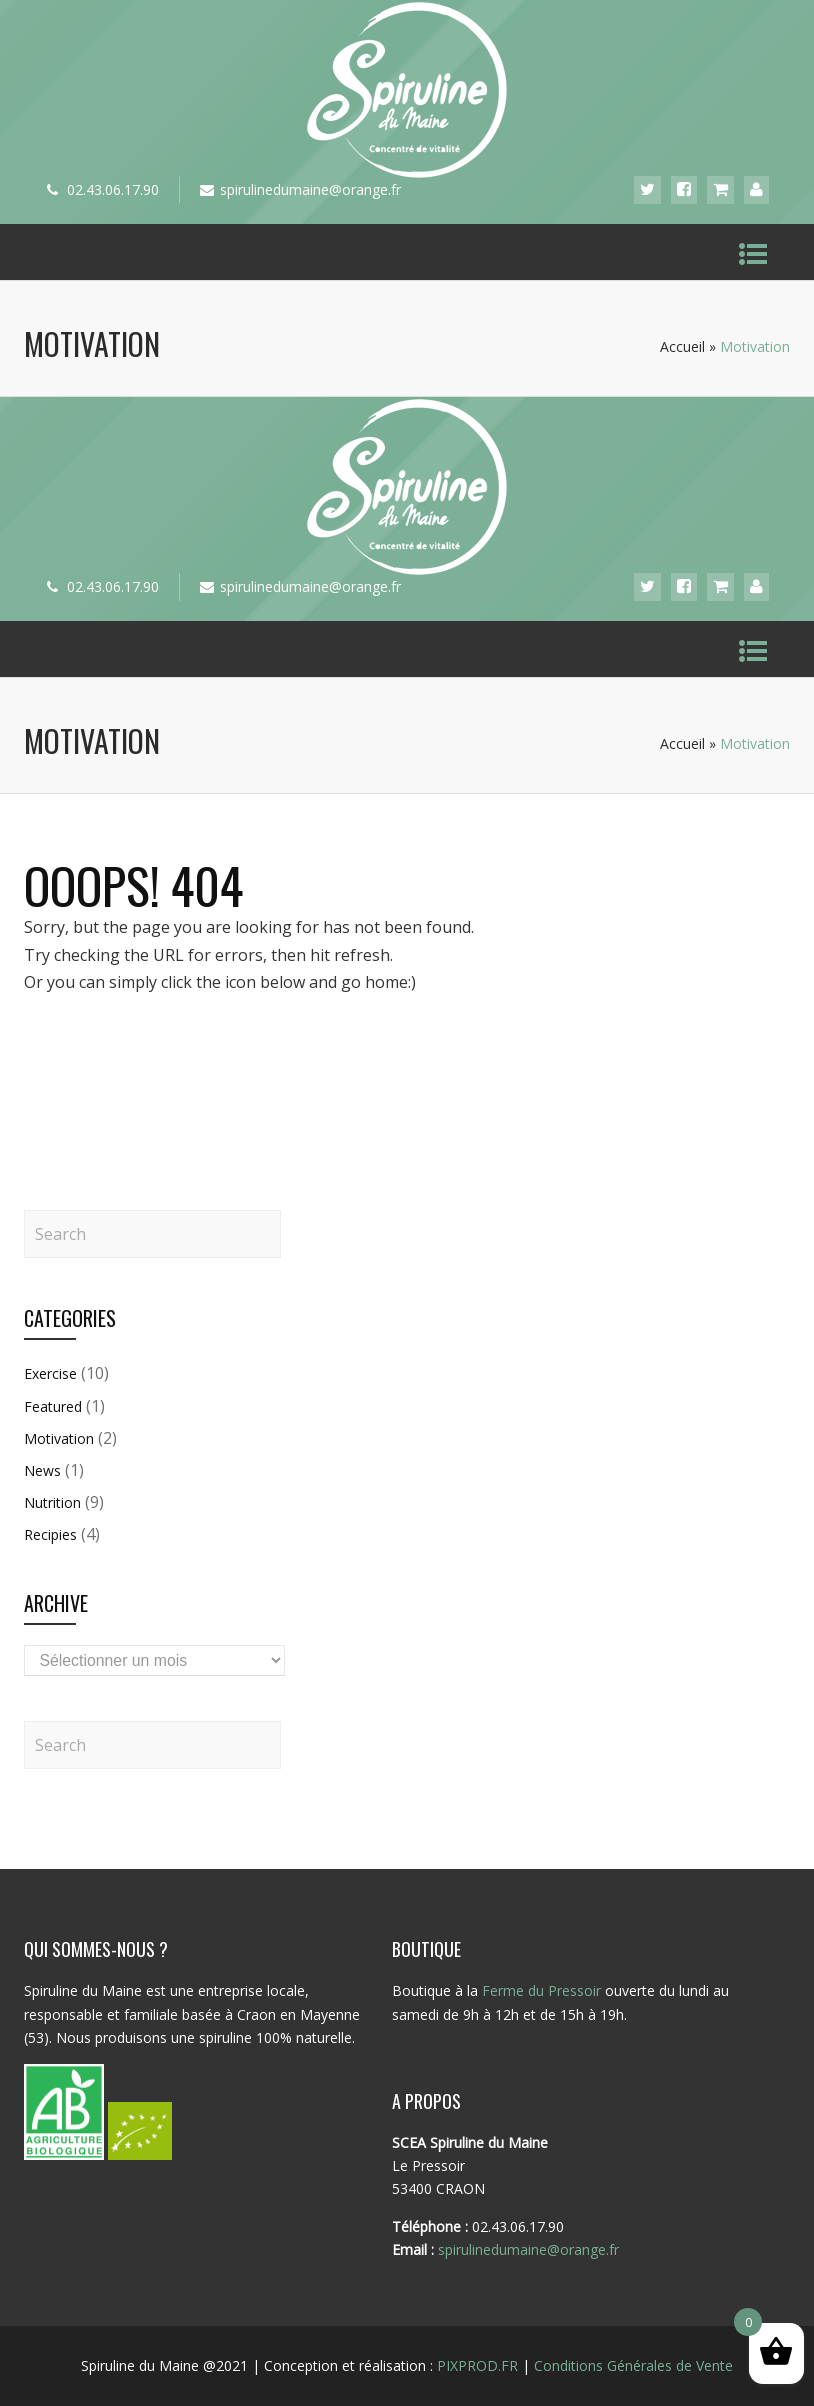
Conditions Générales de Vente (633, 2365)
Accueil (682, 346)
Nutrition (52, 1502)
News (42, 1470)
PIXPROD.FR (477, 2365)
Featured (53, 1406)
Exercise (50, 1373)
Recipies (50, 1534)
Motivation (59, 1438)
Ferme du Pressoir (541, 1990)
